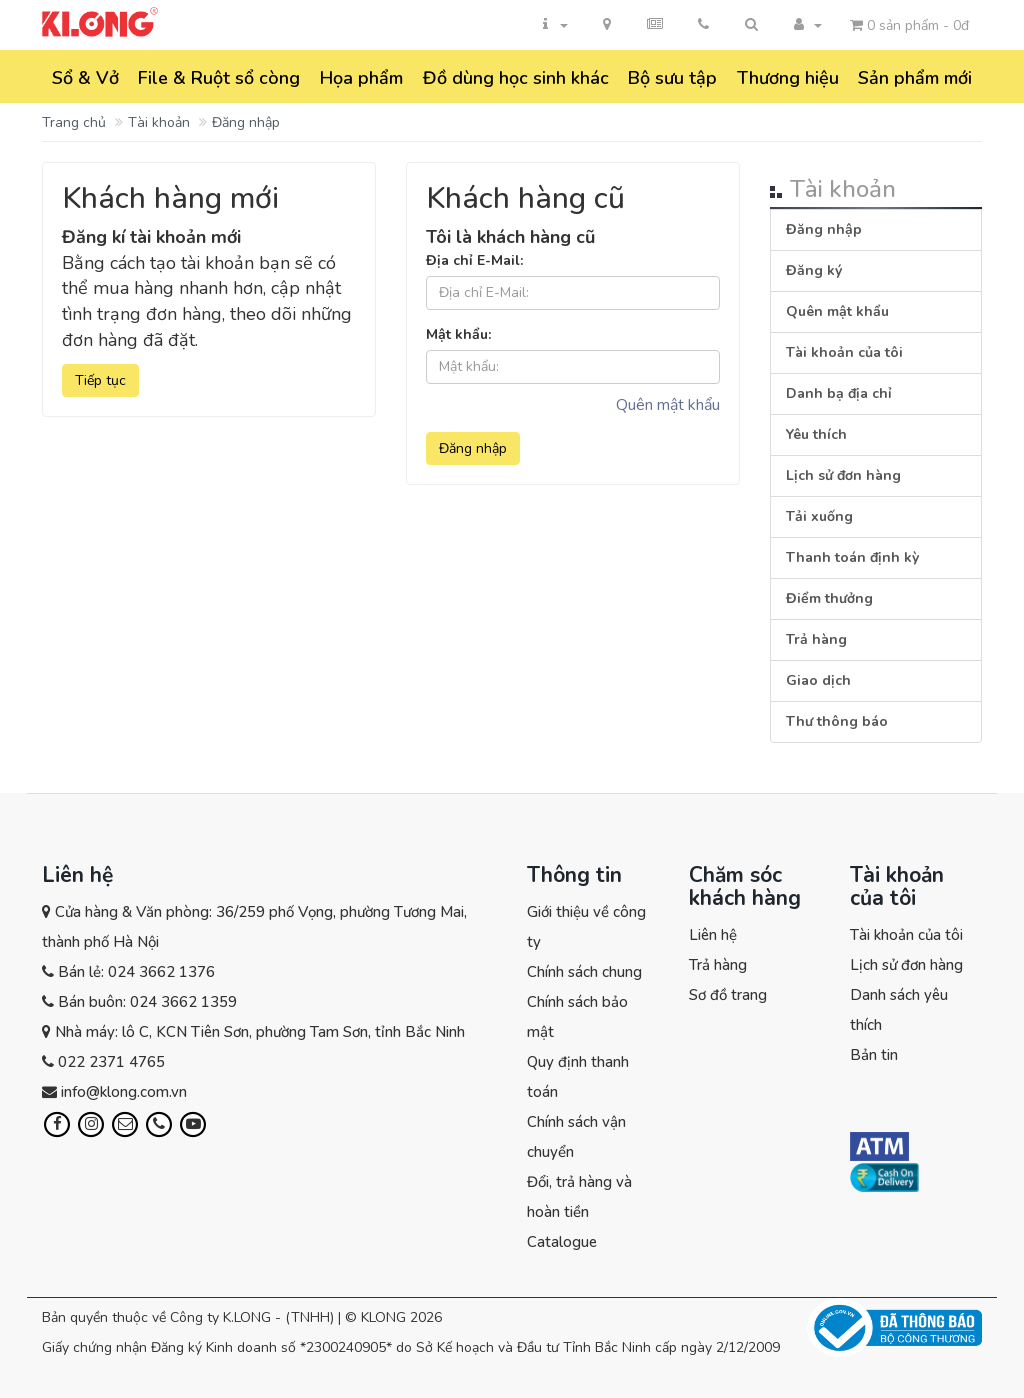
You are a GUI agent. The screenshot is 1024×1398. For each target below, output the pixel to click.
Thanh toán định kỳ (852, 557)
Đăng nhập (246, 122)
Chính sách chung (584, 972)
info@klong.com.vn (124, 1092)
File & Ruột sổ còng (219, 78)
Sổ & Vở (85, 78)
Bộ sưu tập (672, 78)
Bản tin (874, 1055)
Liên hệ (713, 935)
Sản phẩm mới (915, 78)
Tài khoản (159, 122)
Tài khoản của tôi (844, 352)
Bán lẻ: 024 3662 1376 (136, 972)
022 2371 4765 (111, 1062)
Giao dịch (818, 680)
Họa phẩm (361, 78)
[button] (751, 25)
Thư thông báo (837, 721)
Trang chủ (74, 122)
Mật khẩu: (458, 334)
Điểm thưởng (829, 598)
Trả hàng (816, 639)
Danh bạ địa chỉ (839, 393)
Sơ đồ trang (728, 995)
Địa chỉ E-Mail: (474, 260)
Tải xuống (819, 516)
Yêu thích (816, 434)
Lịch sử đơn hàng (843, 475)
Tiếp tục (100, 380)
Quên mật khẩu (668, 405)
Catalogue (562, 1242)
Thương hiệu (788, 78)
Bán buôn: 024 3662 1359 (147, 1002)
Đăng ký (814, 270)
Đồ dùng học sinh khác (516, 78)
